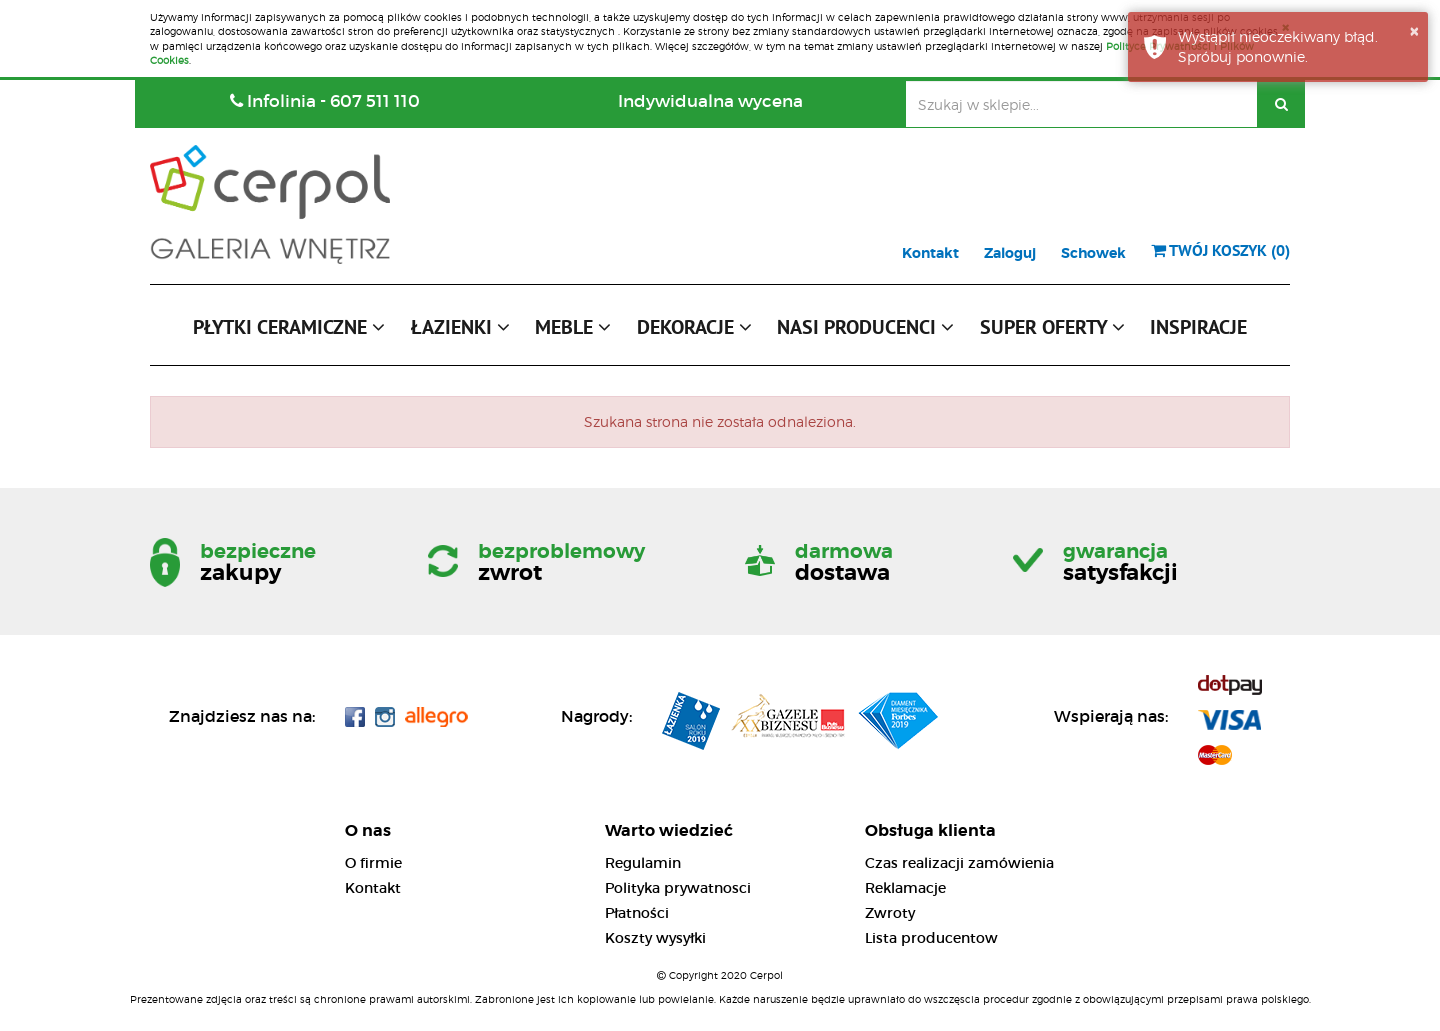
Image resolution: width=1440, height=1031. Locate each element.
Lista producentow (931, 938)
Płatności (637, 913)
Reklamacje (905, 888)
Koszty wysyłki (655, 938)
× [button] (1414, 31)
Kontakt (930, 253)
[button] (289, 332)
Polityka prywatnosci (678, 888)
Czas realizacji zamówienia (959, 863)
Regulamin (643, 863)
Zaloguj (1010, 253)
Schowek (1093, 253)
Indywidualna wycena (710, 101)
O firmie (373, 863)
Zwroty (890, 913)
